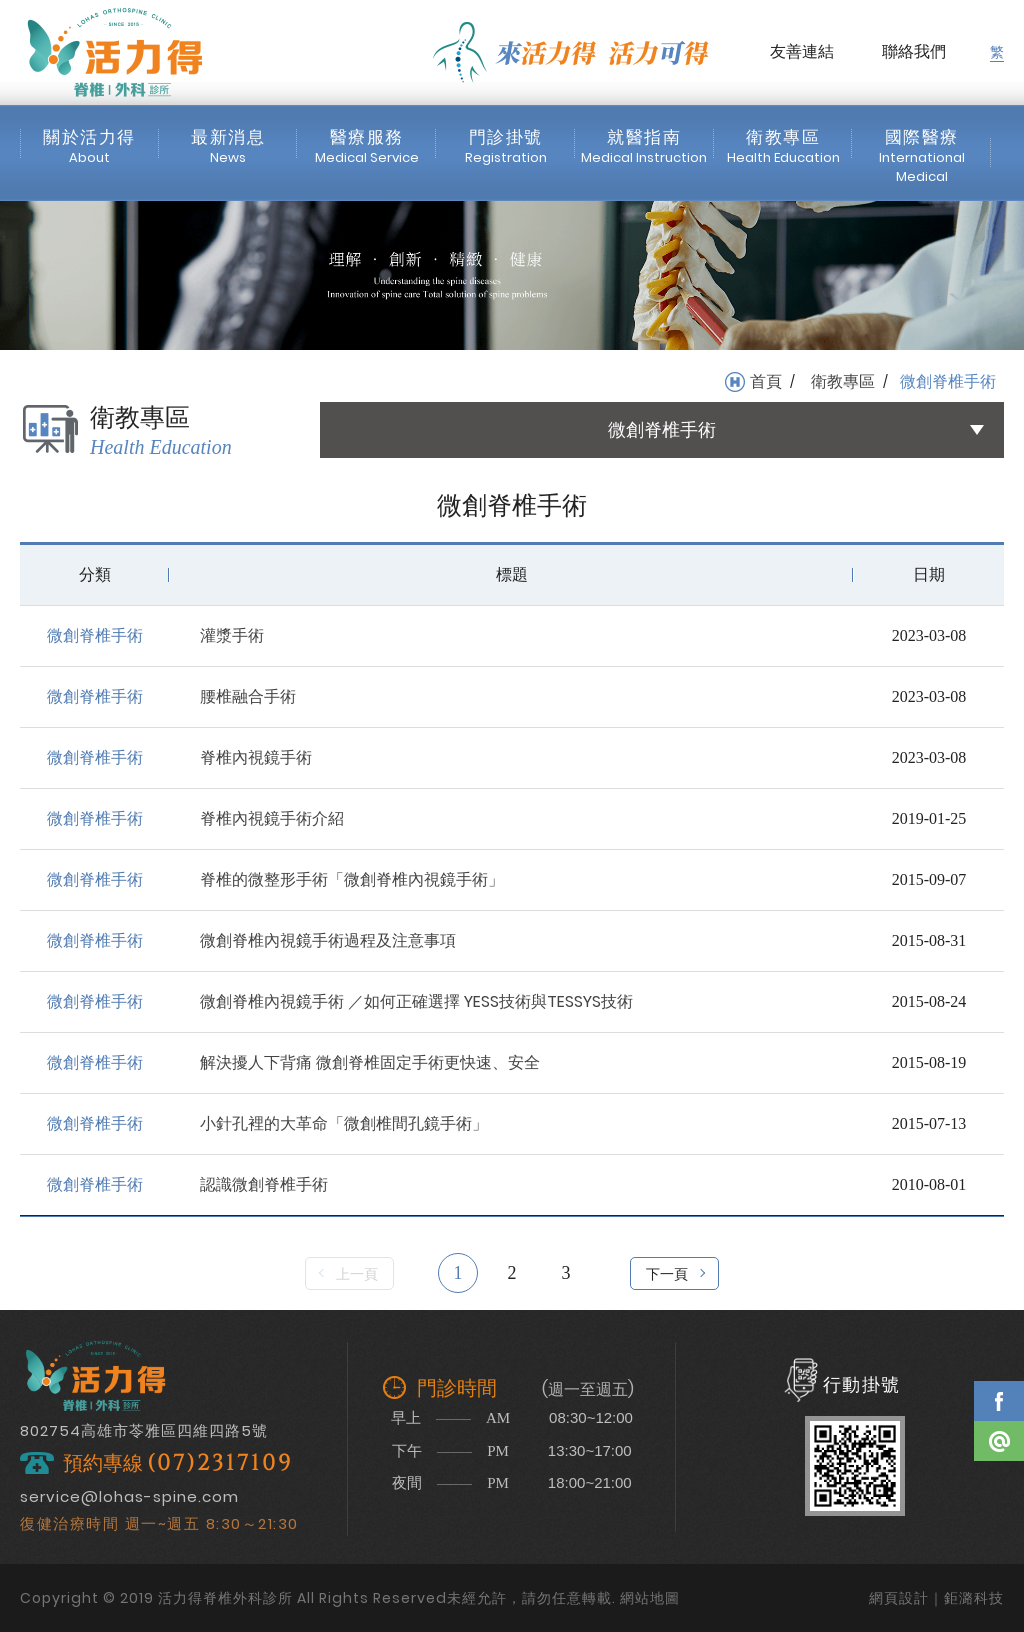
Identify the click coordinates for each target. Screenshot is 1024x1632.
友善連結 (802, 51)
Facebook (999, 1401)
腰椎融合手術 (248, 696)
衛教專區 (843, 382)
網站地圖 (650, 1598)
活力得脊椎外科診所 (115, 52)
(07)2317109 (220, 1463)
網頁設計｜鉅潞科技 (936, 1598)
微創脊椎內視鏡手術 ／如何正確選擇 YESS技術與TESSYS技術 (416, 1001)
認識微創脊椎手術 (264, 1184)
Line (999, 1441)
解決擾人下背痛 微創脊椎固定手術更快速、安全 (370, 1062)
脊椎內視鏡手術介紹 (272, 818)
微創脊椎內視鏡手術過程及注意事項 (328, 940)
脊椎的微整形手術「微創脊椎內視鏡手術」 (352, 879)
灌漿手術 (232, 635)
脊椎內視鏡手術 (256, 757)
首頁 (766, 382)
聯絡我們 (914, 51)
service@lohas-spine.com (129, 1496)
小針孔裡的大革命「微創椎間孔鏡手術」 (344, 1123)
